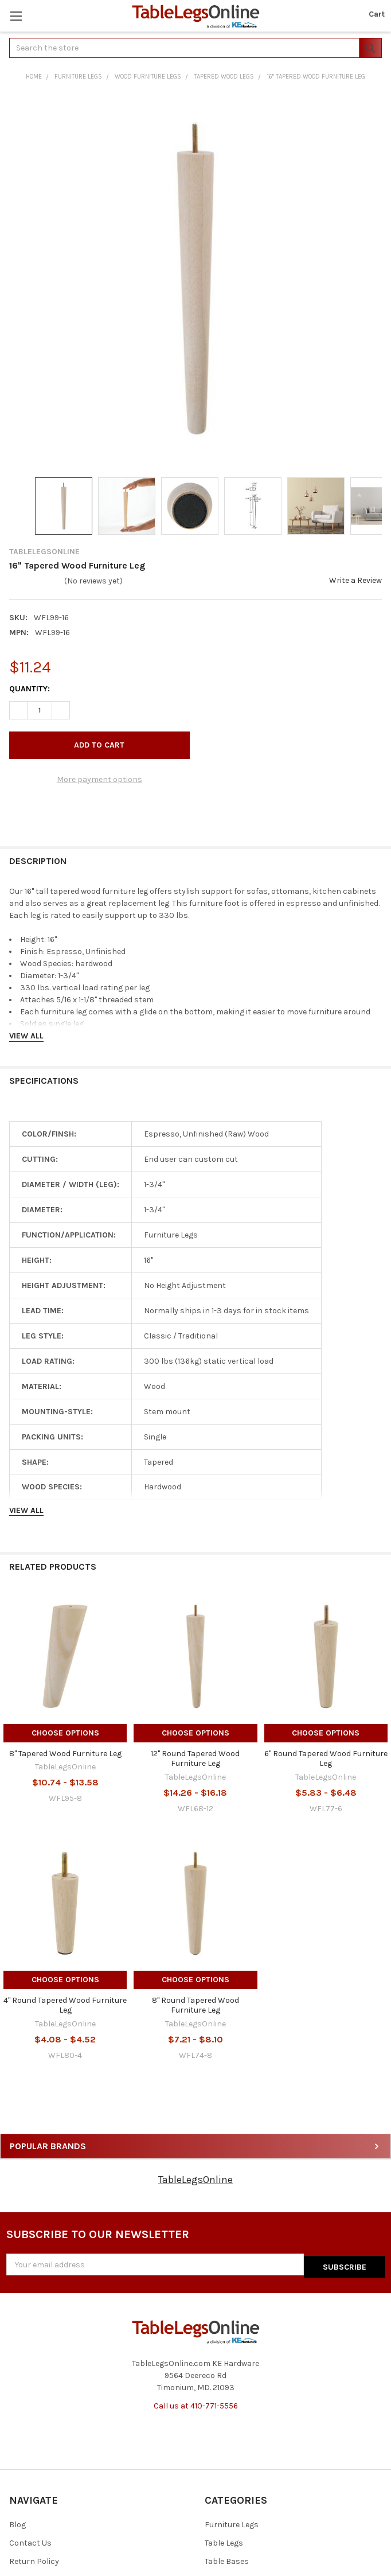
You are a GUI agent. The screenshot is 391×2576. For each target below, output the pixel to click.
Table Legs (224, 2541)
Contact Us (30, 2541)
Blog (17, 2522)
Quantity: (29, 689)
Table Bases (227, 2559)
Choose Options (65, 1733)
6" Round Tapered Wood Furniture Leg (326, 1759)
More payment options (99, 779)
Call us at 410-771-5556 (196, 2403)
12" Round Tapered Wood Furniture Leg (195, 1759)
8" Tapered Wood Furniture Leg (65, 1753)
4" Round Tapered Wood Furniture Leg (65, 2005)
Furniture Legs (232, 2522)
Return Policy (34, 2559)
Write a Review (355, 580)
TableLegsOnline (195, 2179)
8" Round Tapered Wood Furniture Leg (195, 2005)
